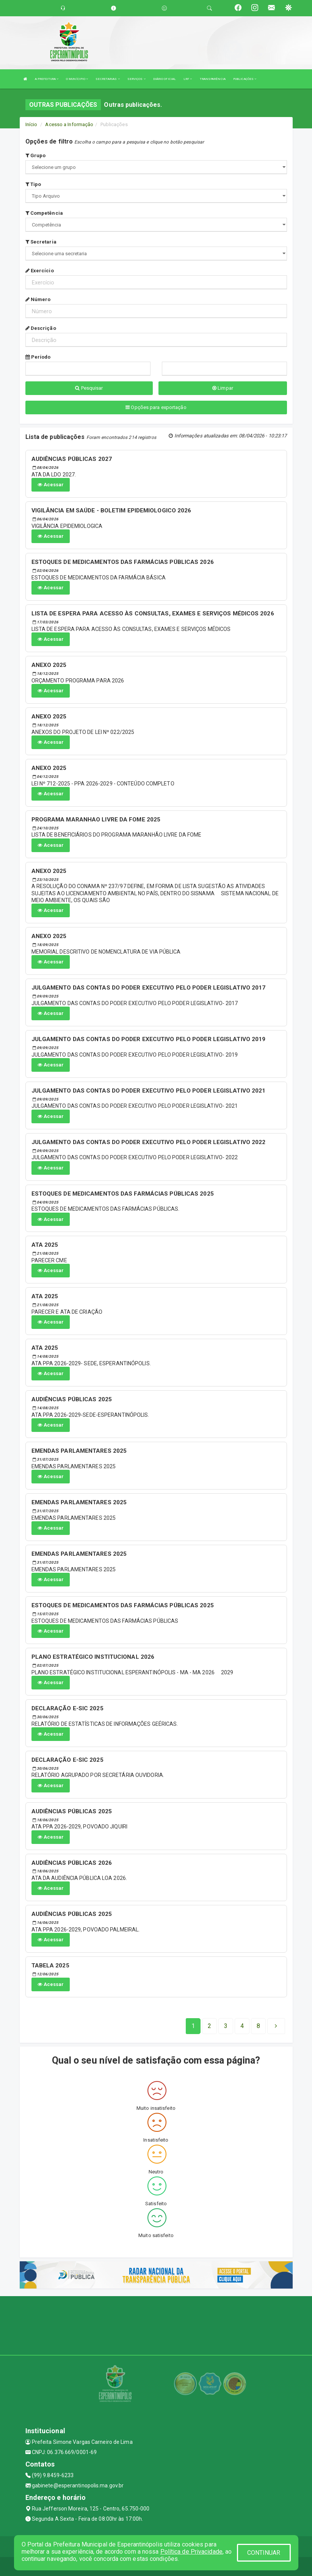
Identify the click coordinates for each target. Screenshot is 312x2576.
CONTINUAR (264, 2552)
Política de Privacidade (191, 2551)
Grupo (35, 155)
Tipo (33, 184)
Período (38, 357)
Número (38, 299)
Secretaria (40, 242)
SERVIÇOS (136, 79)
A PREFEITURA (46, 79)
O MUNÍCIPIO (77, 79)
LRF (187, 79)
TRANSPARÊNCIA (213, 79)
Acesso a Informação (69, 124)
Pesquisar (89, 388)
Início (31, 124)
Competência (44, 213)
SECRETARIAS (107, 79)
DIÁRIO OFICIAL (164, 79)
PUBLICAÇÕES (244, 79)
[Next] (258, 2026)
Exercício (39, 270)
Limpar (222, 388)
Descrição (40, 328)
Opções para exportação (155, 407)
